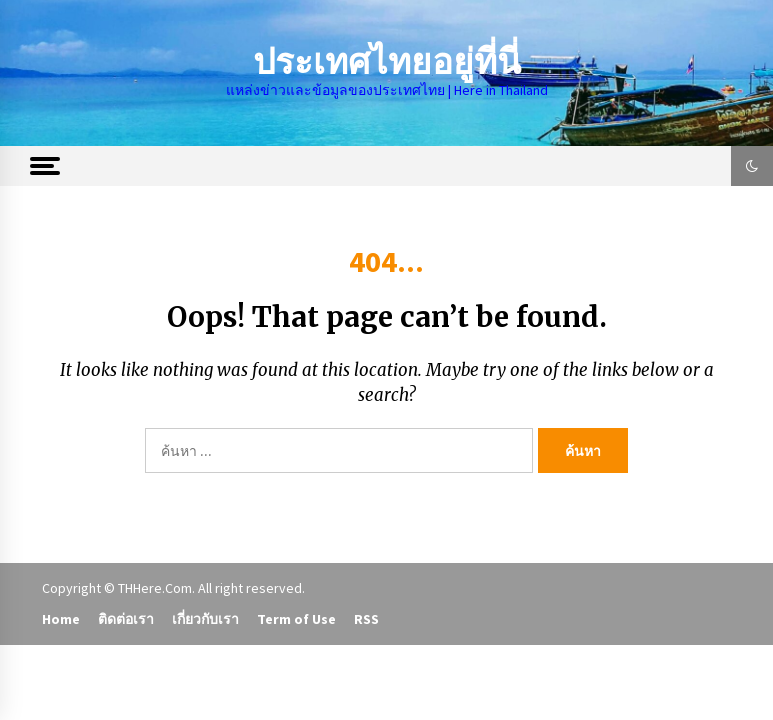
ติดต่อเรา (126, 619)
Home (61, 619)
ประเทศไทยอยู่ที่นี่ (387, 62)
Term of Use (296, 619)
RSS (366, 619)
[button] (752, 166)
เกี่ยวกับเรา (205, 619)
